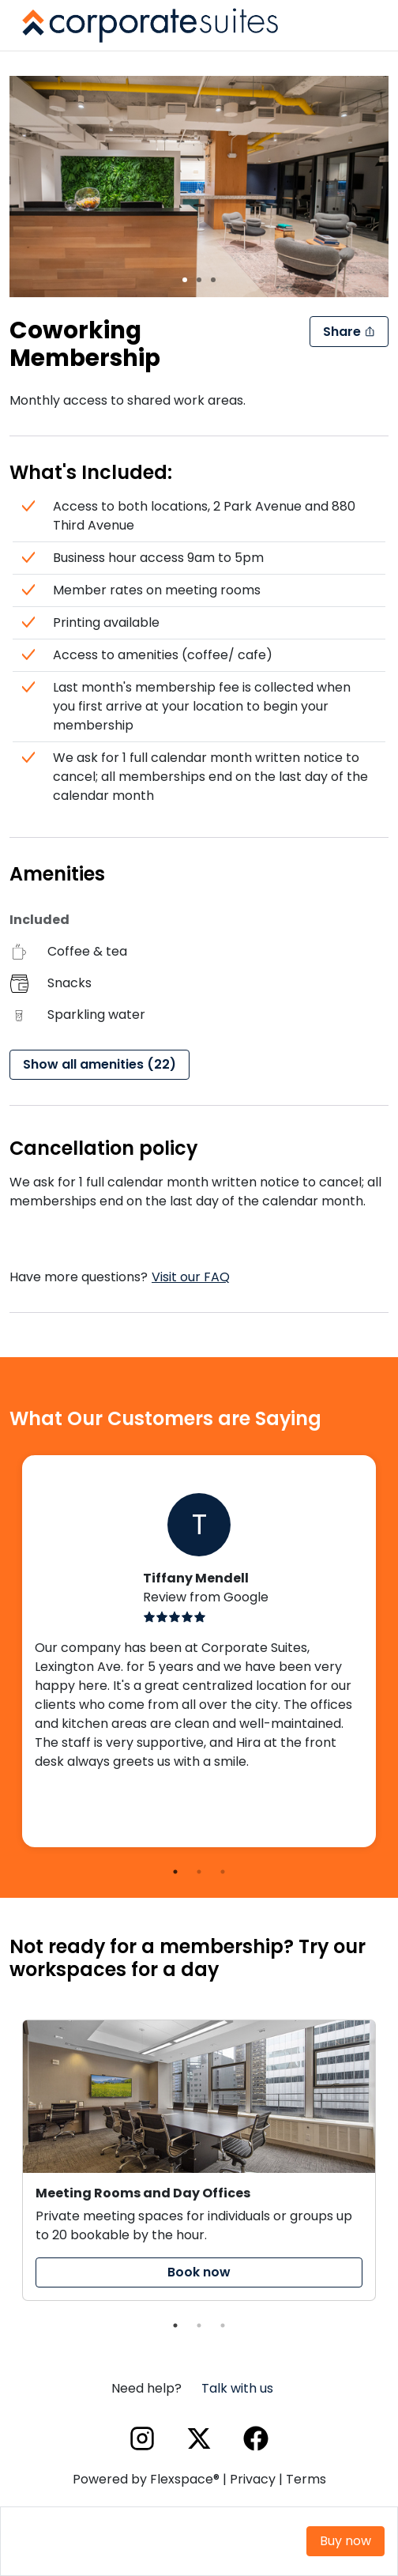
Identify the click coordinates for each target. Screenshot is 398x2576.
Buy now (345, 2541)
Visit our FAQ (191, 1277)
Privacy (253, 2479)
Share (349, 331)
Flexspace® (185, 2479)
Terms (306, 2479)
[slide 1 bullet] (185, 279)
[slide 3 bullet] (213, 279)
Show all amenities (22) (99, 1064)
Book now (199, 2272)
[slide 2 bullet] (199, 279)
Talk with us (237, 2388)
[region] (199, 186)
